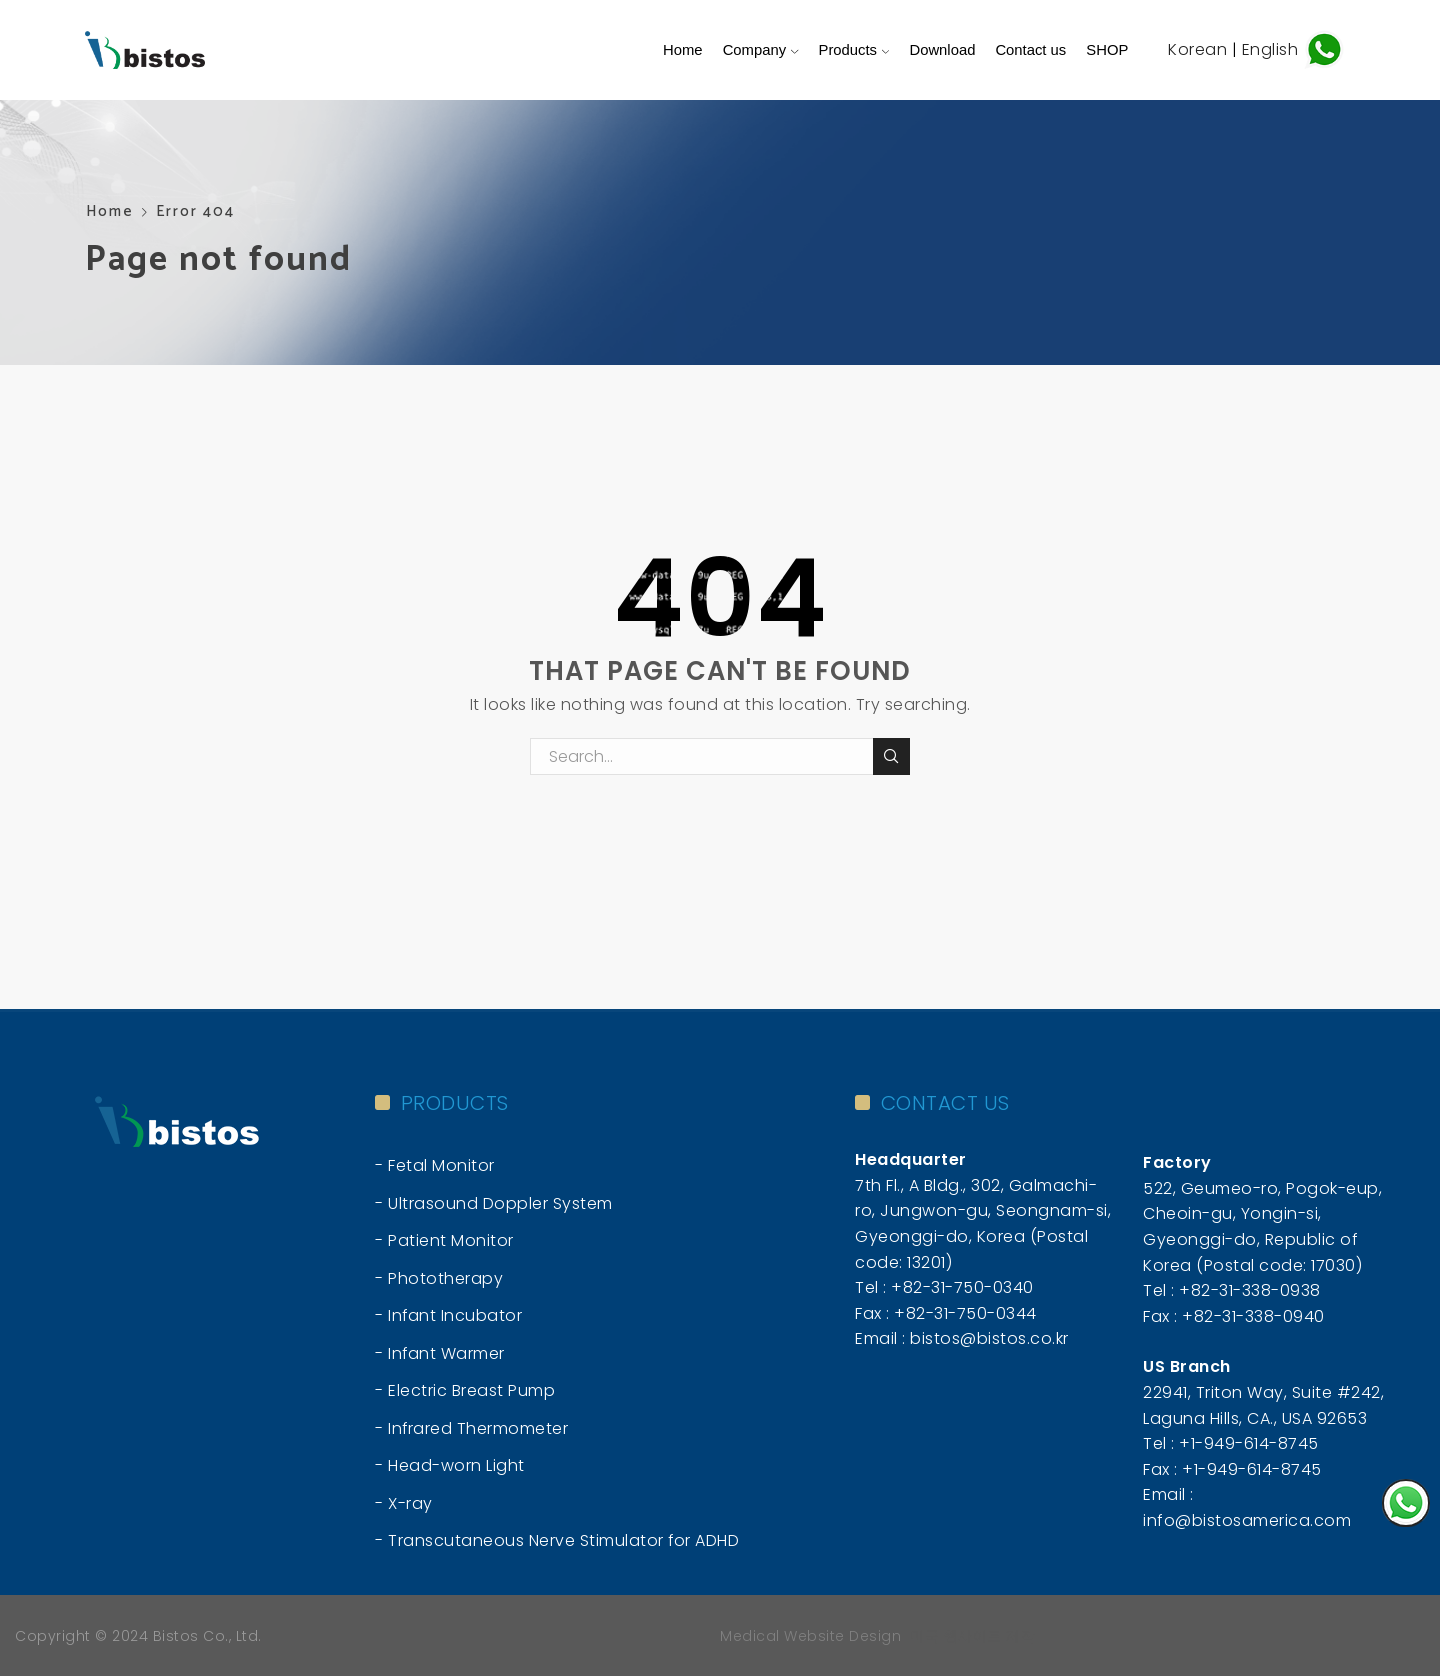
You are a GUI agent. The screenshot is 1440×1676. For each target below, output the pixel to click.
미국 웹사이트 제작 (972, 1636)
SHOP (1107, 50)
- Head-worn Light (450, 1465)
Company (761, 50)
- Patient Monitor (444, 1240)
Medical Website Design (810, 1636)
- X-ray (404, 1503)
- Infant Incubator (448, 1315)
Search (891, 756)
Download (942, 50)
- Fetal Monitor (435, 1165)
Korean (1197, 48)
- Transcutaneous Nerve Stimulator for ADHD (557, 1540)
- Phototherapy (439, 1278)
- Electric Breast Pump (465, 1390)
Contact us (1030, 50)
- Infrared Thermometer (471, 1428)
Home (683, 50)
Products (854, 50)
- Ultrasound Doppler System (494, 1203)
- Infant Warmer (440, 1353)
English (1272, 48)
